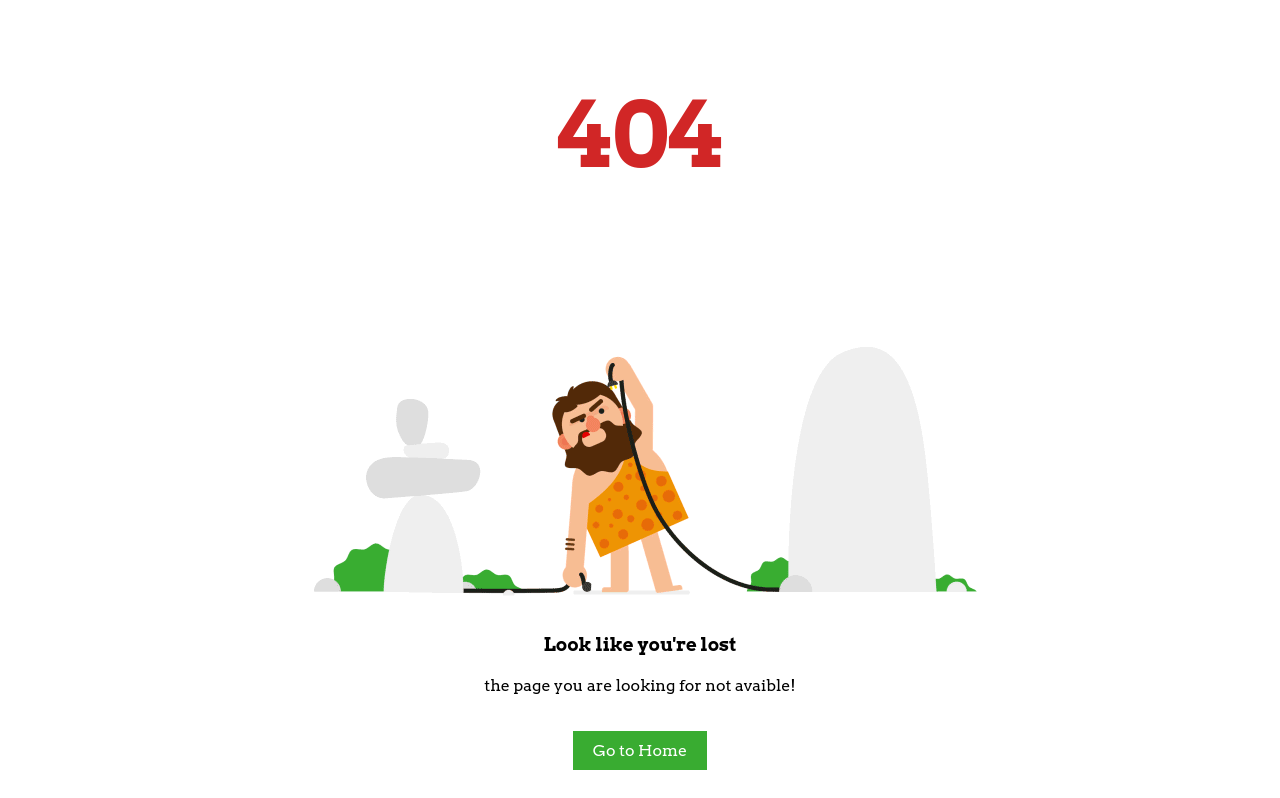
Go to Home (640, 750)
